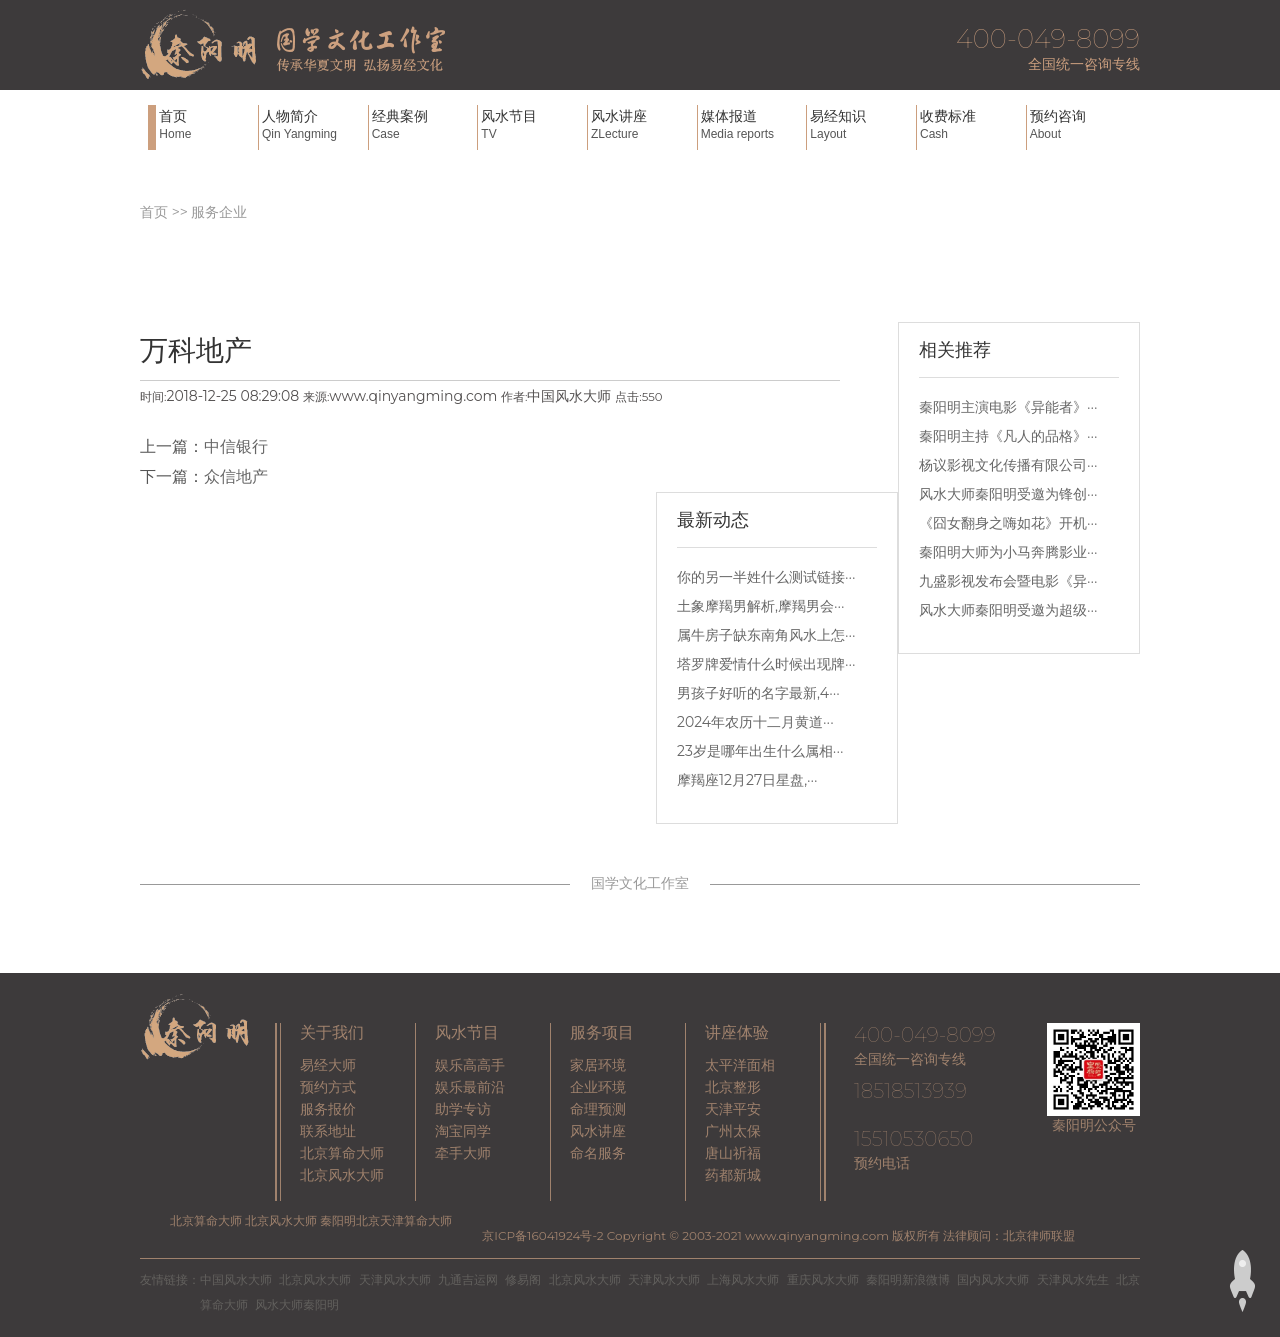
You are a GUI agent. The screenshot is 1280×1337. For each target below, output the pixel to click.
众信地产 (236, 476)
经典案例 (423, 124)
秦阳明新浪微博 (908, 1279)
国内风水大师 (993, 1279)
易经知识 (861, 124)
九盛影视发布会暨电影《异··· (1008, 581)
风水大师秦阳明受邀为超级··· (1008, 610)
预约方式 (328, 1087)
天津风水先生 (1073, 1279)
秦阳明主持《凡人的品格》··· (1008, 436)
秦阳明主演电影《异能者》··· (1008, 407)
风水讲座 (642, 124)
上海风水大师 (743, 1279)
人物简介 (313, 124)
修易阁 (523, 1279)
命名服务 (598, 1153)
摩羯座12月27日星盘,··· (747, 780)
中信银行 (236, 446)
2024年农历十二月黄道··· (755, 722)
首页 (206, 124)
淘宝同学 (463, 1131)
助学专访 (463, 1109)
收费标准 (971, 124)
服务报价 (328, 1109)
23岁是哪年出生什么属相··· (760, 751)
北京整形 (733, 1087)
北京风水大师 (342, 1175)
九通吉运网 (468, 1279)
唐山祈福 (733, 1153)
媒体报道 (752, 124)
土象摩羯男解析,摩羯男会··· (761, 606)
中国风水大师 (236, 1279)
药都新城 (733, 1175)
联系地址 (328, 1131)
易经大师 (328, 1065)
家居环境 (598, 1065)
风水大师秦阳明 (297, 1304)
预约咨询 (1081, 124)
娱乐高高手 (470, 1065)
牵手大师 (463, 1153)
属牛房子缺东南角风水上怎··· (766, 635)
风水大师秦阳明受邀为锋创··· (1008, 494)
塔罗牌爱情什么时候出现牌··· (766, 664)
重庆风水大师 (823, 1279)
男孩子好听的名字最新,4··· (758, 693)
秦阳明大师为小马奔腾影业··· (1008, 552)
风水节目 (532, 124)
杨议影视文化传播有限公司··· (1008, 465)
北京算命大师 (342, 1153)
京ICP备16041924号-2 (542, 1235)
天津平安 (733, 1109)
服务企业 (219, 212)
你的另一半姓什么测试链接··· (766, 577)
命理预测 (598, 1109)
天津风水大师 (395, 1279)
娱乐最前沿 (470, 1087)
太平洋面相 (740, 1065)
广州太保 (733, 1131)
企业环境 (598, 1087)
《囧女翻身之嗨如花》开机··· (1008, 523)
